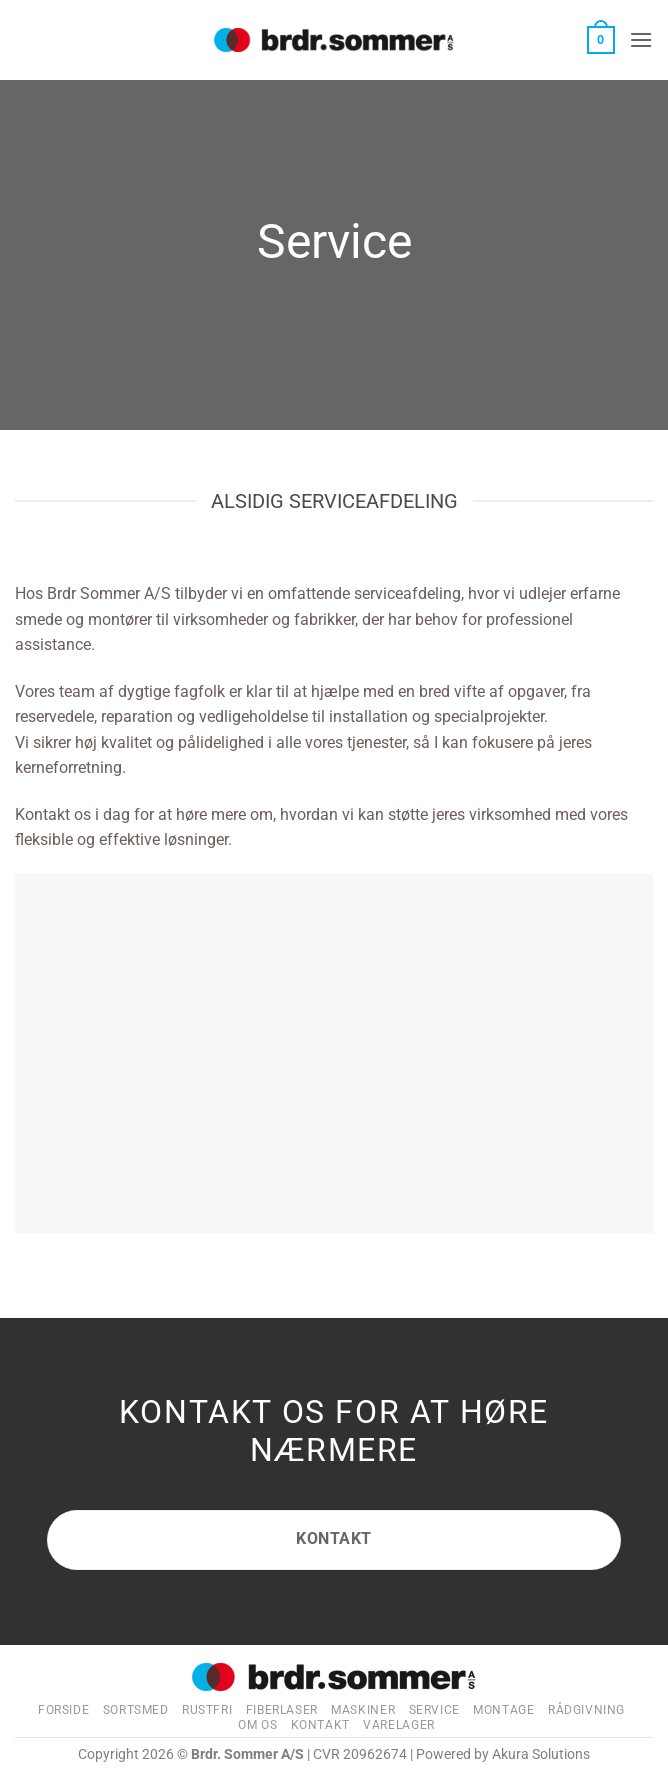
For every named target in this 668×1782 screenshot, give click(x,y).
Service (434, 1710)
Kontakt (320, 1725)
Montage (503, 1710)
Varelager (399, 1725)
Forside (63, 1710)
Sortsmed (136, 1710)
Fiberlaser (282, 1710)
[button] (601, 40)
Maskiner (363, 1710)
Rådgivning (586, 1710)
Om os (257, 1725)
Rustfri (207, 1710)
